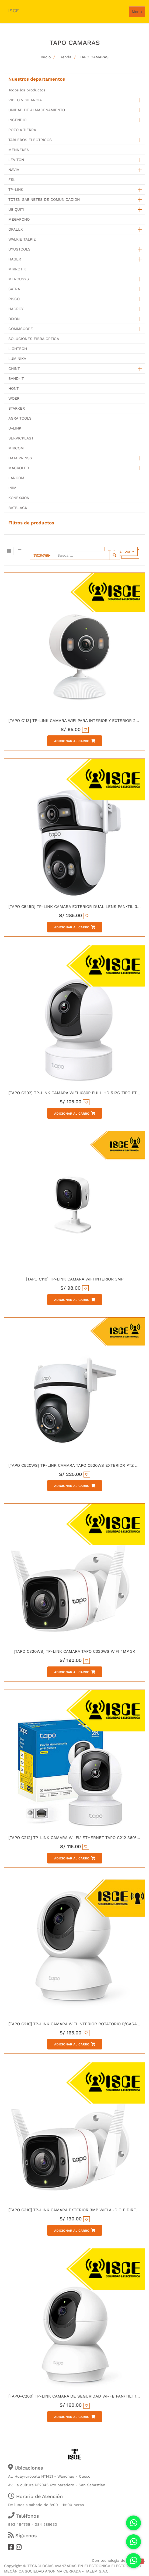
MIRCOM (16, 448)
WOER (13, 398)
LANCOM (16, 478)
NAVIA (13, 169)
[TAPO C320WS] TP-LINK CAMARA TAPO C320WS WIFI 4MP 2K (74, 1651)
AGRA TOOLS (20, 418)
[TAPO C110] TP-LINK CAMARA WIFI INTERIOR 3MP (74, 1279)
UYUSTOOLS (19, 249)
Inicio (46, 57)
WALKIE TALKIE (22, 239)
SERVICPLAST (20, 438)
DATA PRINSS (20, 458)
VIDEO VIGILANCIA (25, 100)
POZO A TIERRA (22, 130)
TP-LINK (15, 189)
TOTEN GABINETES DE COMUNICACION (44, 199)
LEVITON (16, 160)
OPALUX (15, 229)
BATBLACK (17, 508)
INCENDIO (17, 120)
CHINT (14, 368)
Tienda (65, 57)
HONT (13, 388)
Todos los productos (26, 90)
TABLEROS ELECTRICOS (30, 140)
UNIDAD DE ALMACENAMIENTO (36, 110)
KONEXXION (18, 498)
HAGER (14, 259)
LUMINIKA (17, 358)
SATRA (14, 289)
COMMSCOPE (20, 329)
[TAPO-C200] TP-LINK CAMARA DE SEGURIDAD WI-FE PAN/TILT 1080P (77, 2396)
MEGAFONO (19, 219)
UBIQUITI (16, 209)
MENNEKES (18, 150)
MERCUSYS (18, 279)
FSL (11, 179)
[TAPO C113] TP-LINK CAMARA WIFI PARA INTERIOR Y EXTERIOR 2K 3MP (78, 720)
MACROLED (18, 468)
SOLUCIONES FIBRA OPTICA (33, 339)
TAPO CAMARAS (94, 57)
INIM (12, 488)
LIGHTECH (17, 348)
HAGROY (15, 309)
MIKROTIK (17, 269)
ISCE (13, 10)
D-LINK (14, 428)
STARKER (16, 408)
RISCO (14, 299)
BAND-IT (16, 378)
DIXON (14, 319)
